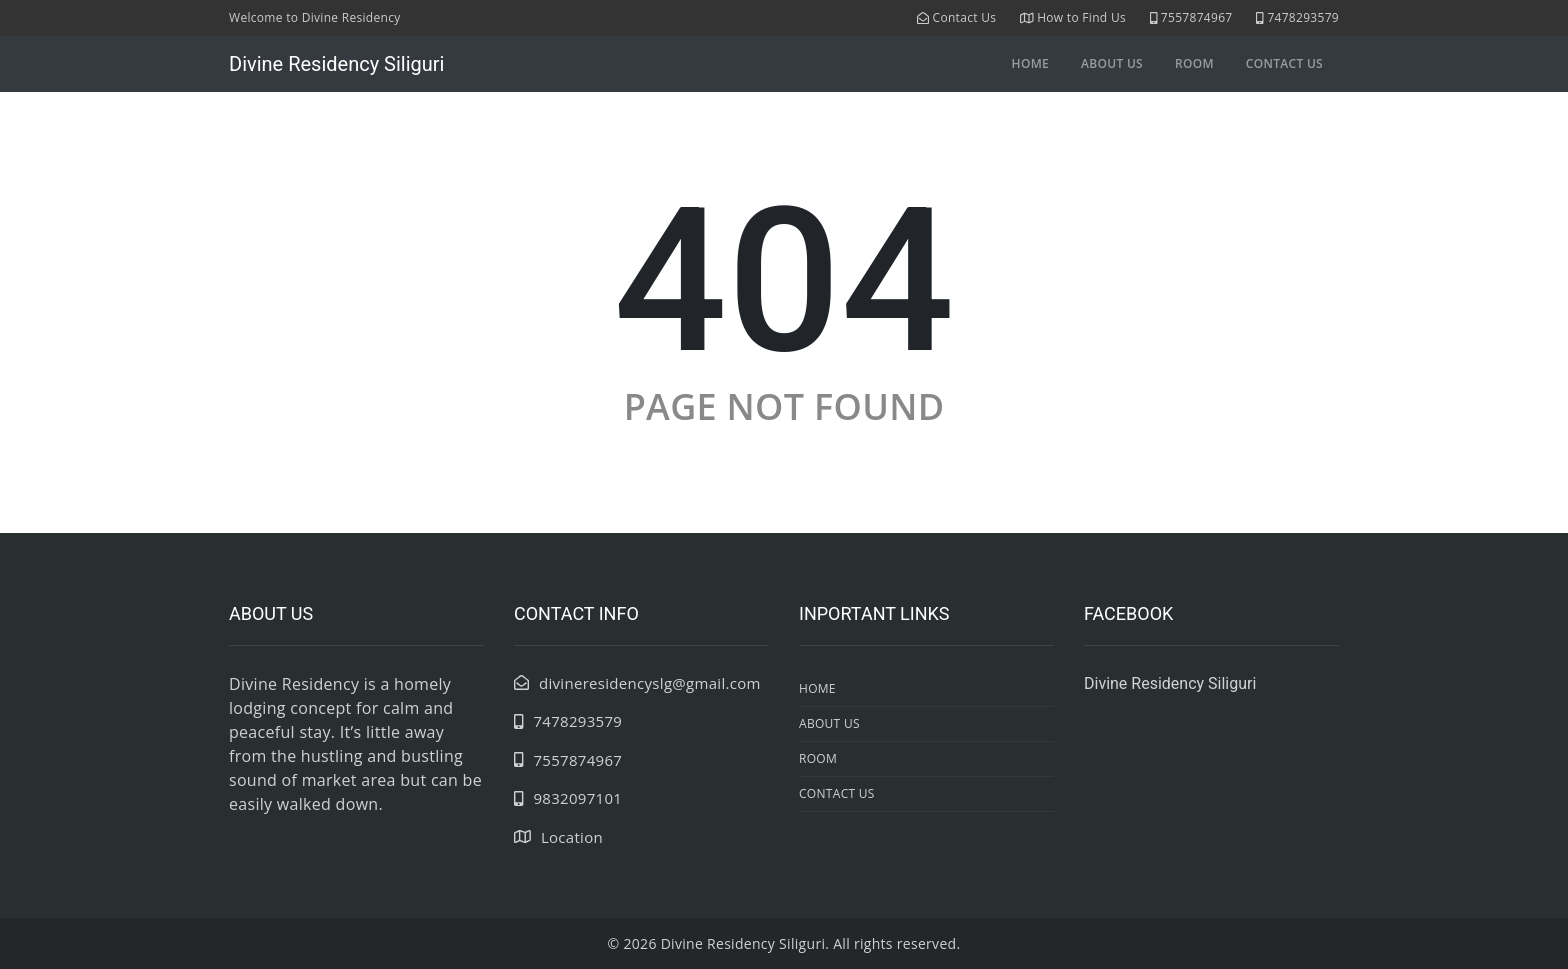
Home (1030, 63)
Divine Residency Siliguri (336, 64)
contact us (1284, 63)
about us (1112, 63)
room (1194, 63)
